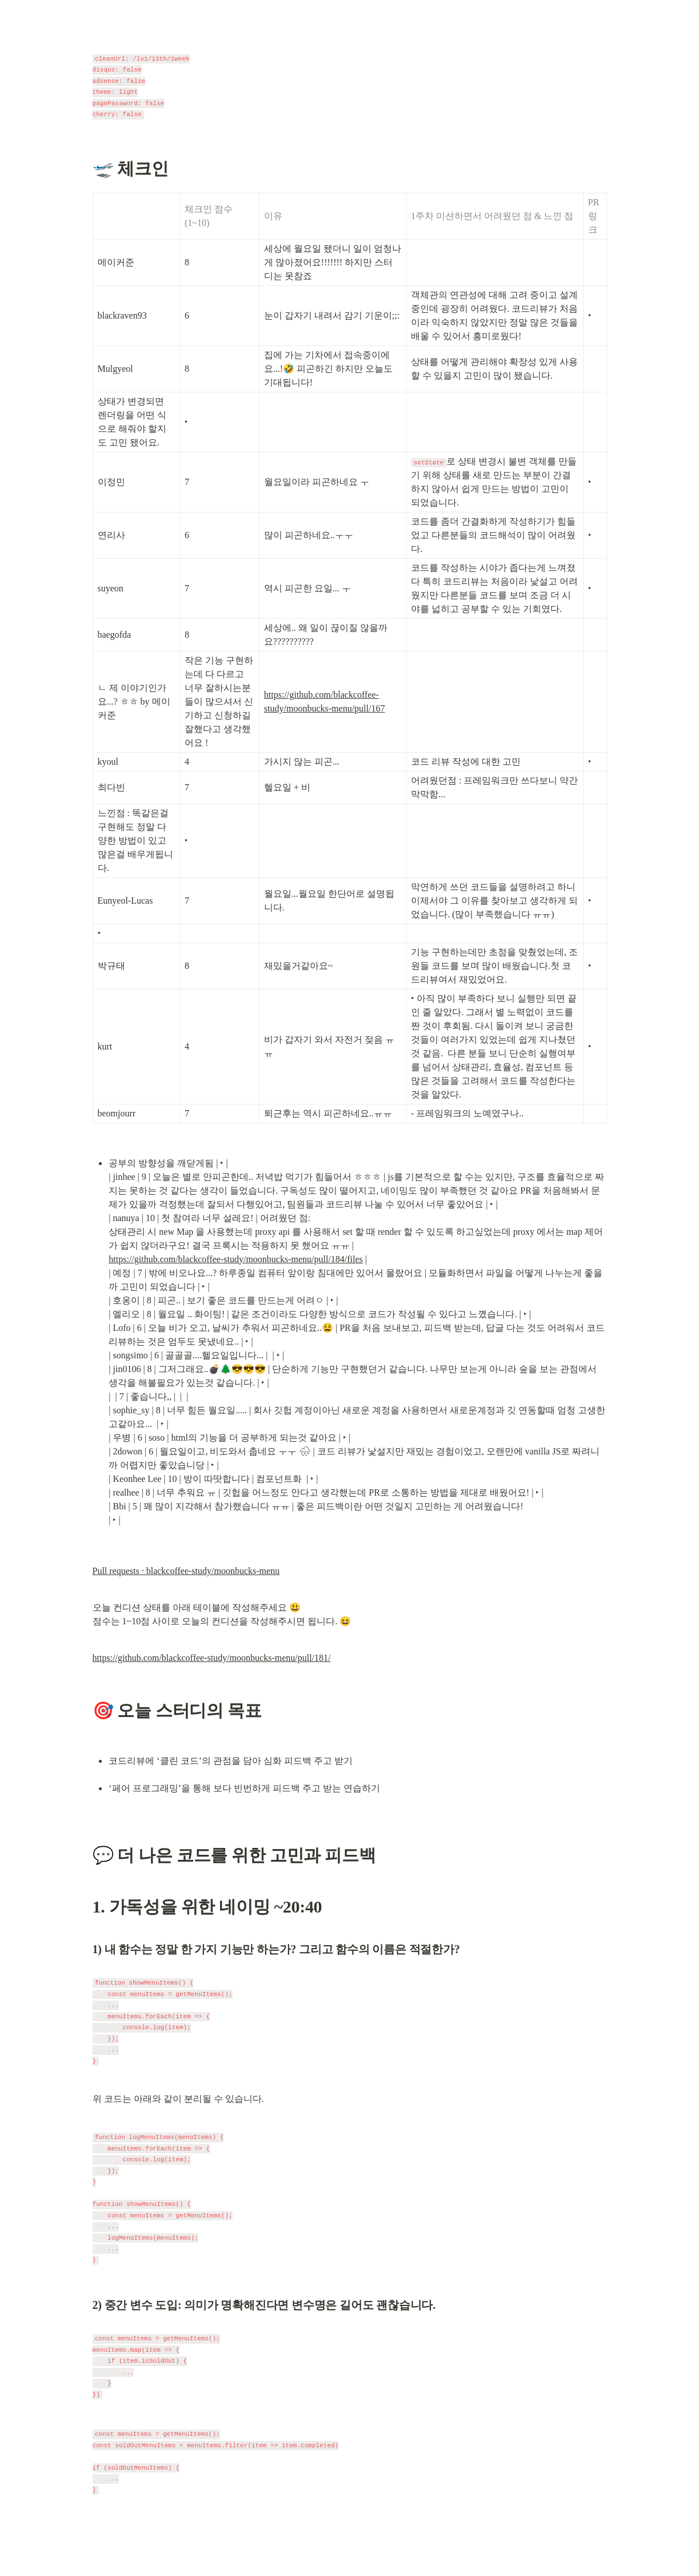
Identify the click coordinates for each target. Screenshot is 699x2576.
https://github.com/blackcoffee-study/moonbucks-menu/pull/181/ (212, 1658)
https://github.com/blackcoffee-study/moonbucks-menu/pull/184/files (236, 1259)
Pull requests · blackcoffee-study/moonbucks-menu (186, 1571)
